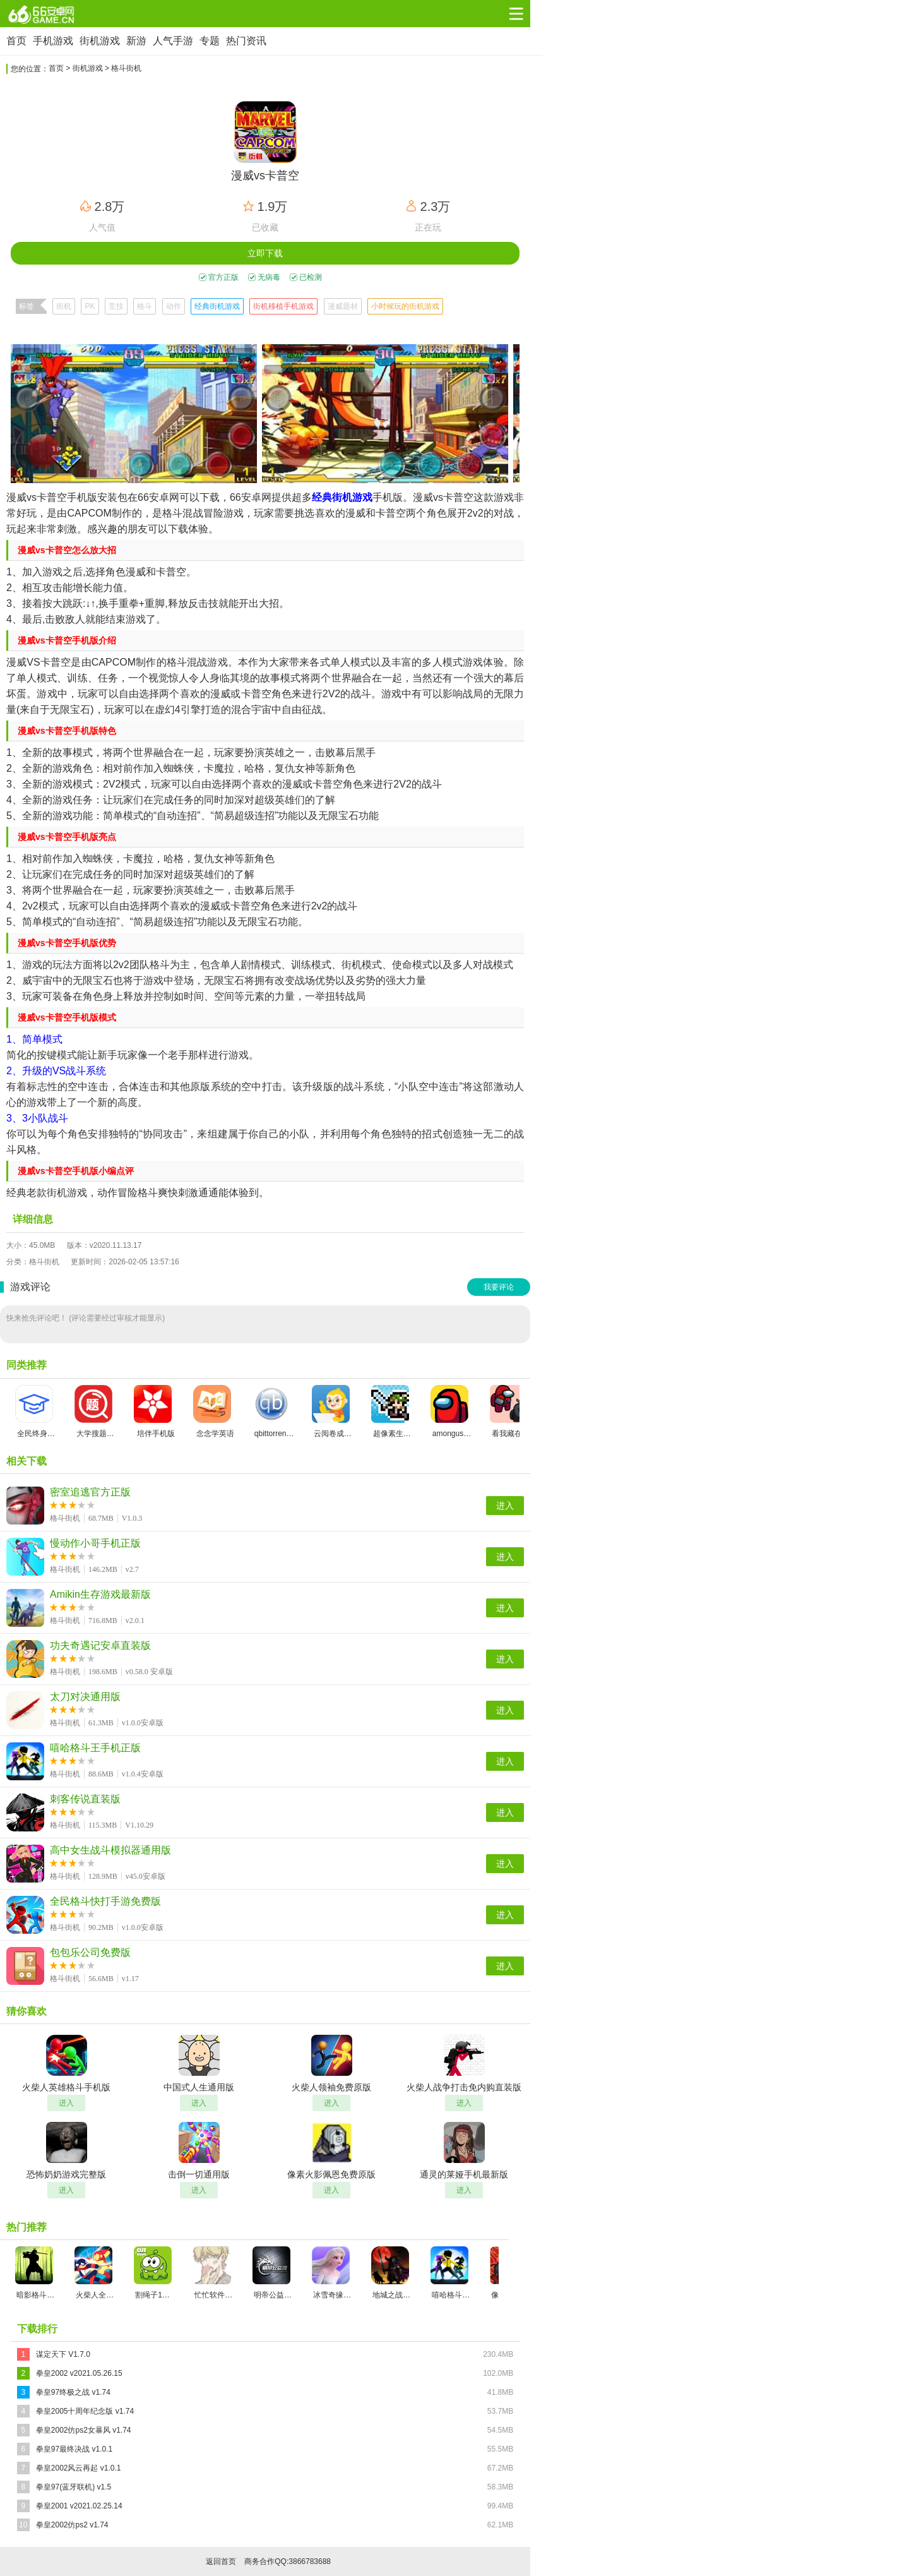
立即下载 (265, 253)
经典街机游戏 (217, 306)
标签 (26, 306)
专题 (209, 40)
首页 (16, 40)
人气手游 (173, 40)
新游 (136, 40)
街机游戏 (100, 40)
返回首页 (221, 2561)
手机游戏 (53, 40)
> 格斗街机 (123, 68)
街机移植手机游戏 (283, 306)
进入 (505, 1506)
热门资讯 (246, 40)
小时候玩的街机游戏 (405, 306)
